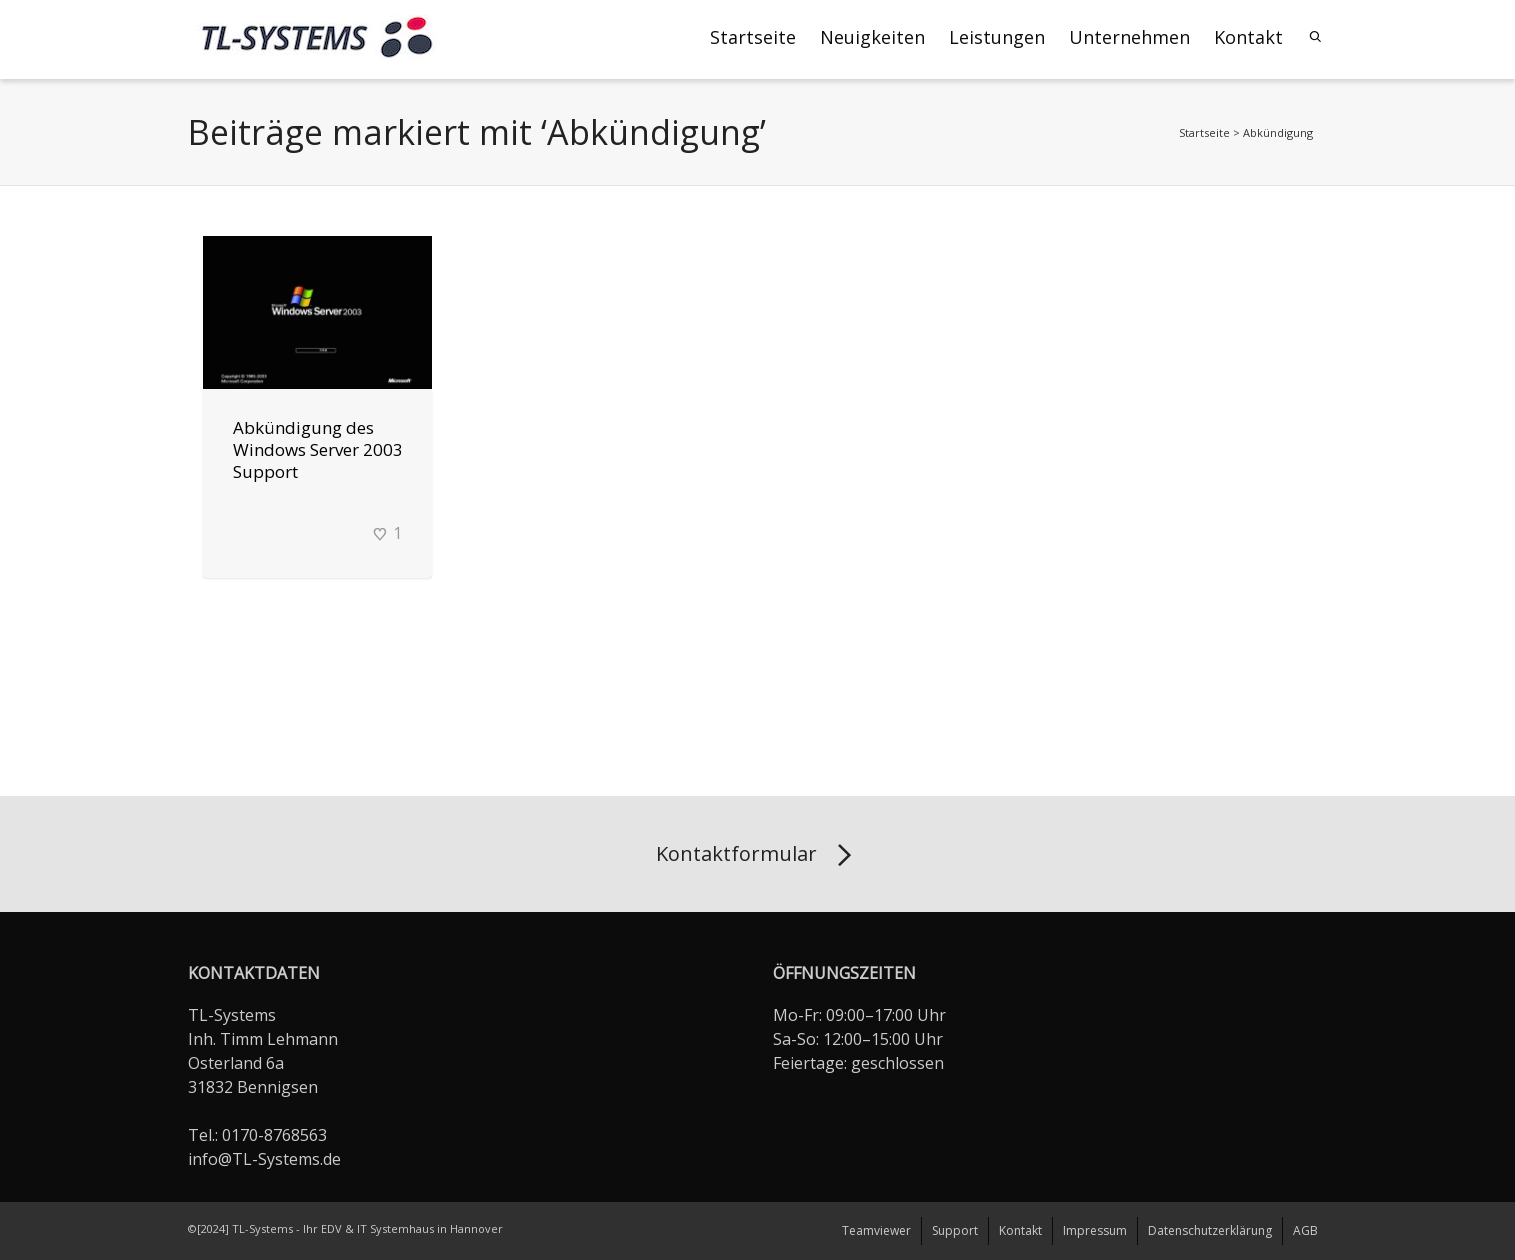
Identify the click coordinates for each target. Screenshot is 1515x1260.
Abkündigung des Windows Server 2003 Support (318, 449)
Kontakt (1248, 37)
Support (955, 1230)
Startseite (753, 37)
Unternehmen (1129, 37)
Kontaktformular (757, 856)
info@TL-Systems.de (264, 1159)
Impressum (1095, 1230)
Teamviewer (876, 1230)
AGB (1305, 1230)
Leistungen (997, 37)
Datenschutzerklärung (1210, 1230)
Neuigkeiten (872, 37)
